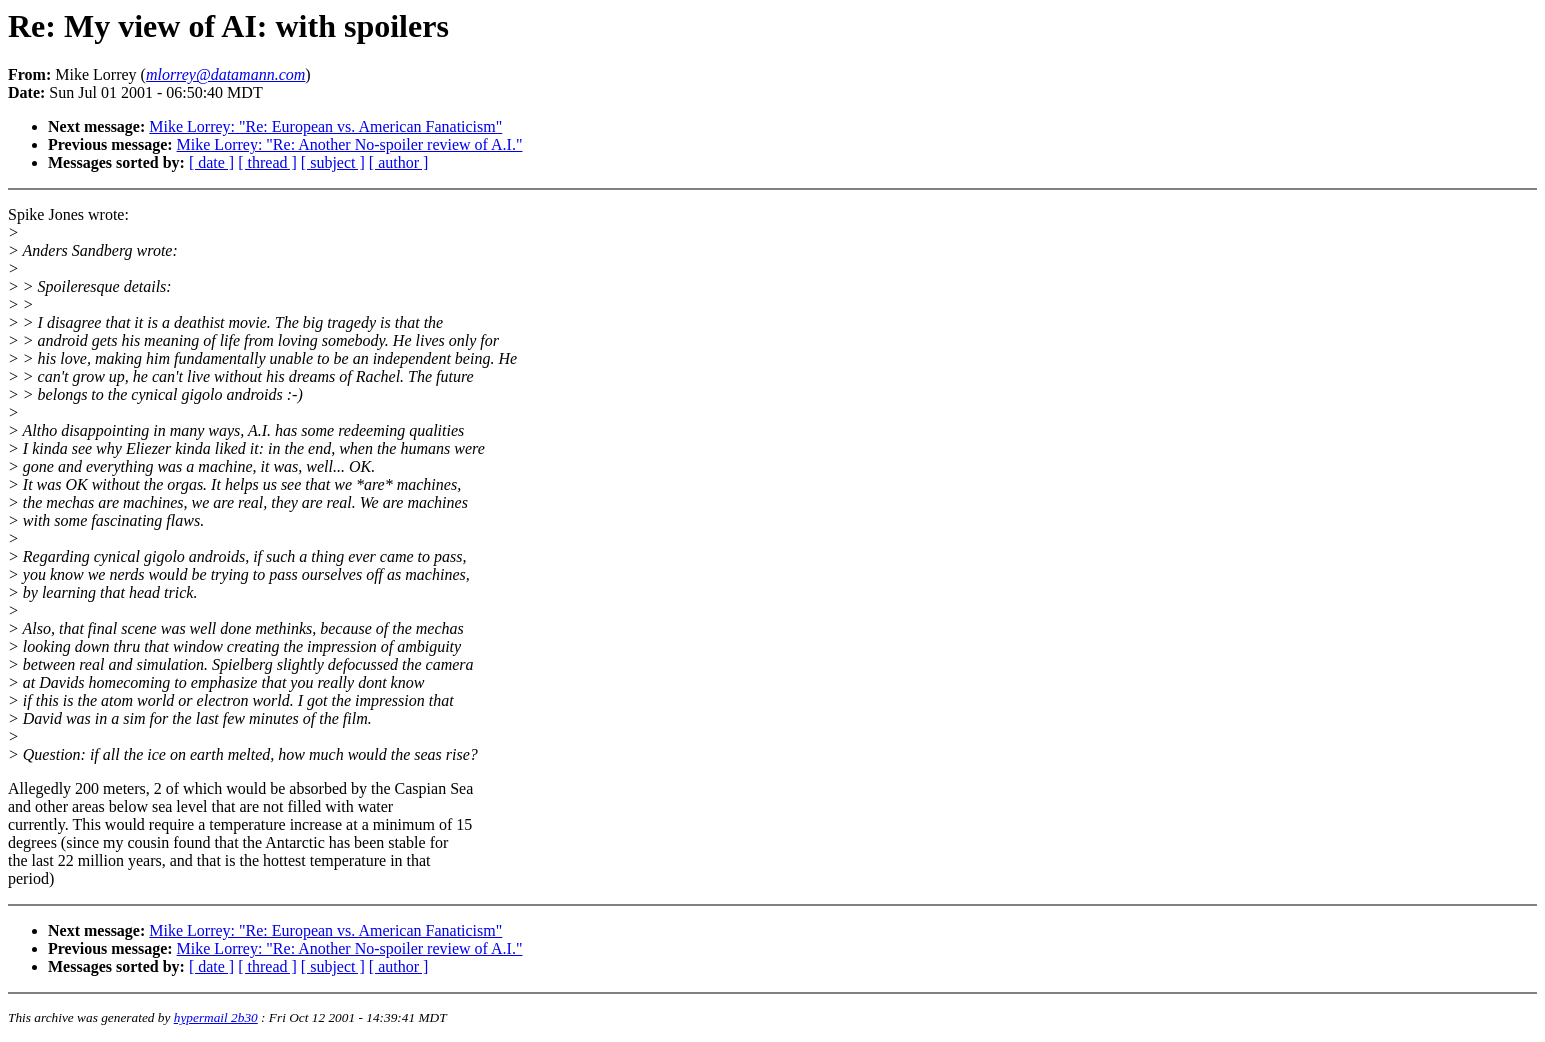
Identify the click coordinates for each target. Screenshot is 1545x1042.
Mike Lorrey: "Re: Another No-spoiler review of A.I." (350, 144)
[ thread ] (267, 162)
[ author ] (399, 162)
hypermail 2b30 (216, 1017)
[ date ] (211, 162)
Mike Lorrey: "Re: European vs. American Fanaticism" (325, 126)
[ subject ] (333, 162)
